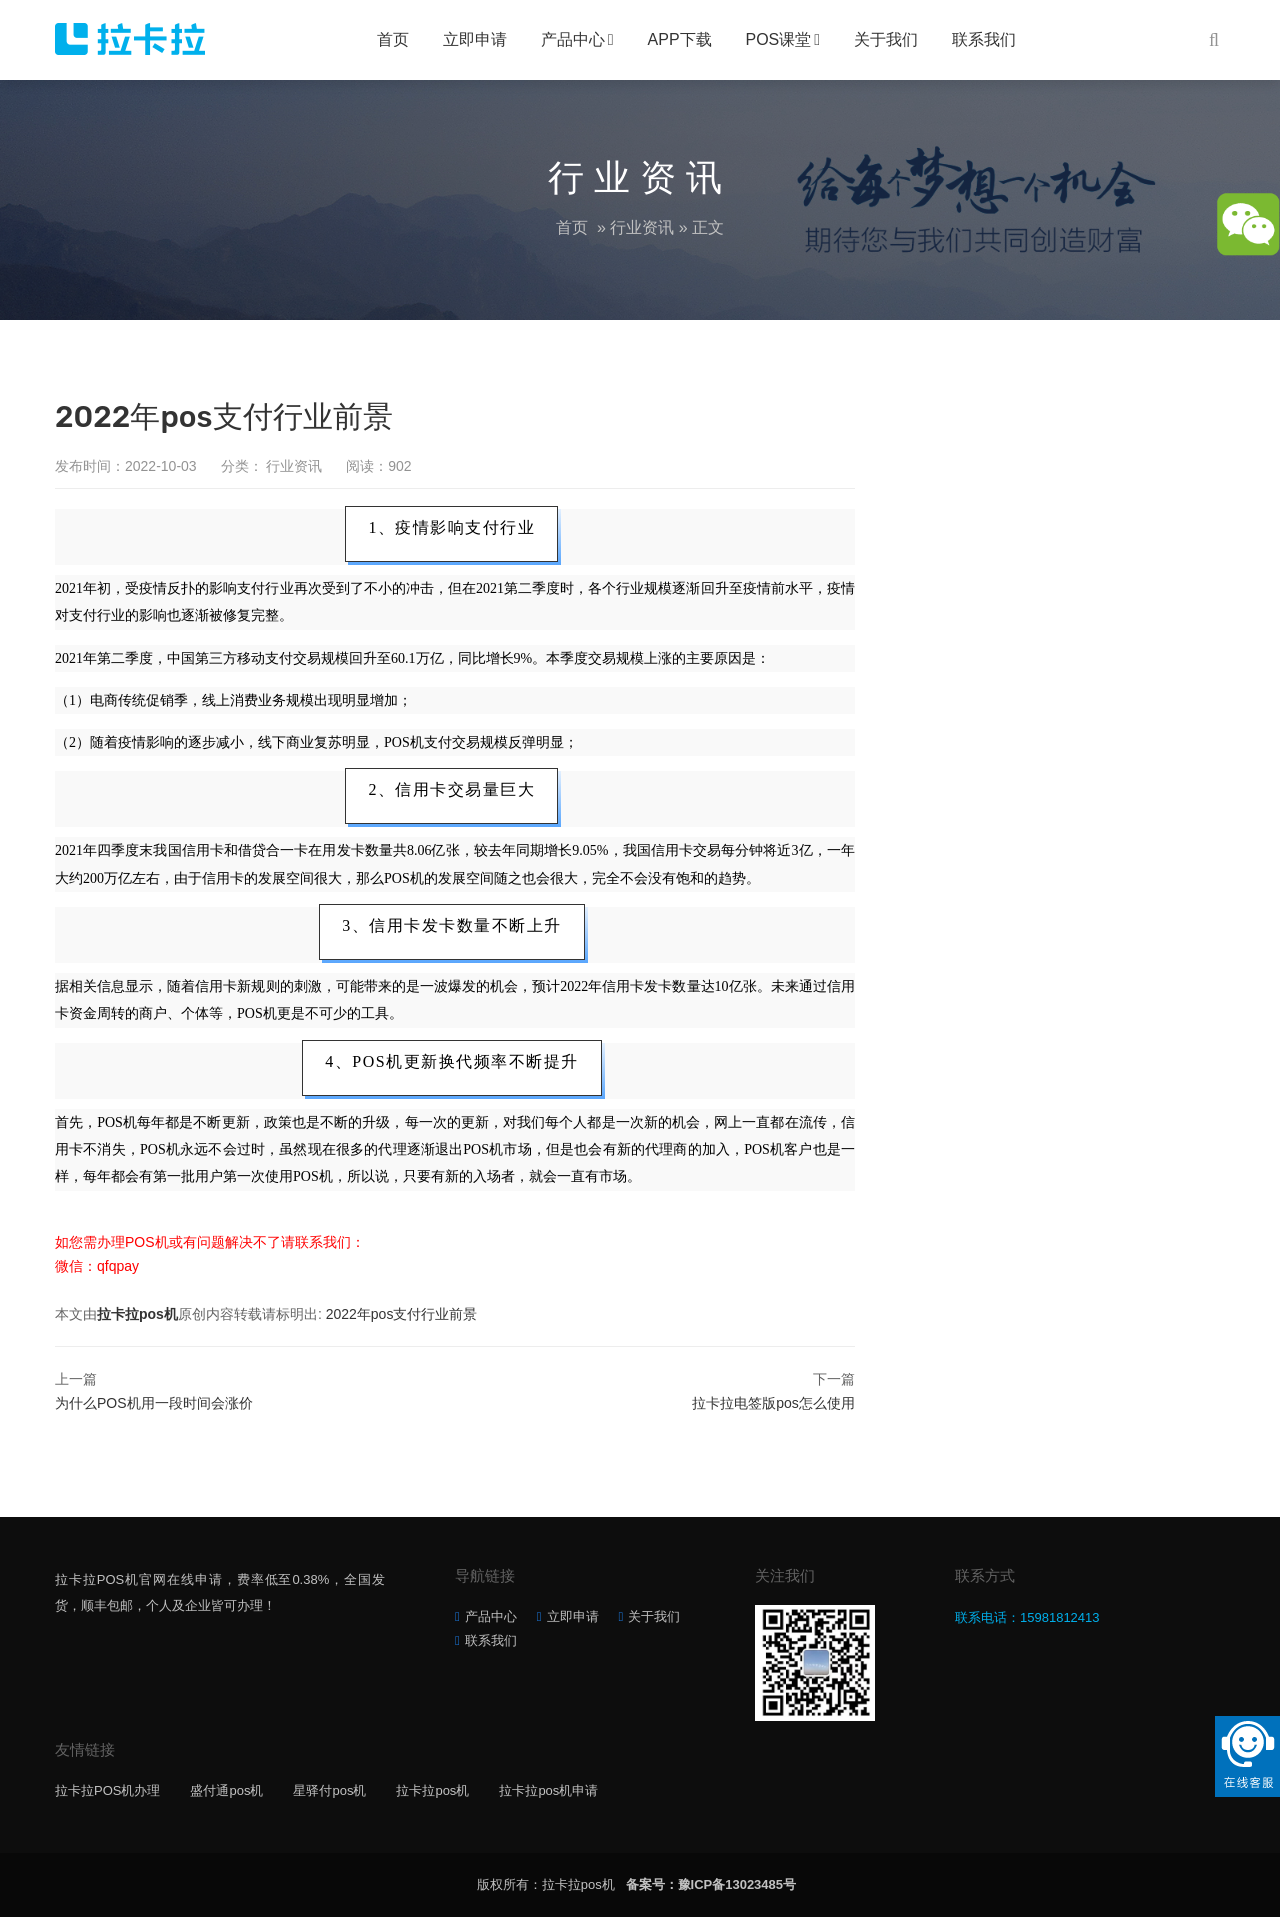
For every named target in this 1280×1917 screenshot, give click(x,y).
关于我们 (886, 39)
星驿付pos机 (329, 1790)
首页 (393, 39)
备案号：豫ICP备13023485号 (711, 1884)
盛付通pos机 (226, 1790)
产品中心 (573, 39)
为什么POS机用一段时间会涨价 (154, 1403)
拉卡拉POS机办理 (107, 1790)
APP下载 (680, 39)
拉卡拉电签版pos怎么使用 (773, 1403)
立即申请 (475, 39)
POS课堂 (779, 39)
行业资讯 (642, 227)
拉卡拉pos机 (137, 1314)
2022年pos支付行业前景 (402, 1314)
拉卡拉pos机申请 (548, 1790)
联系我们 (984, 39)
